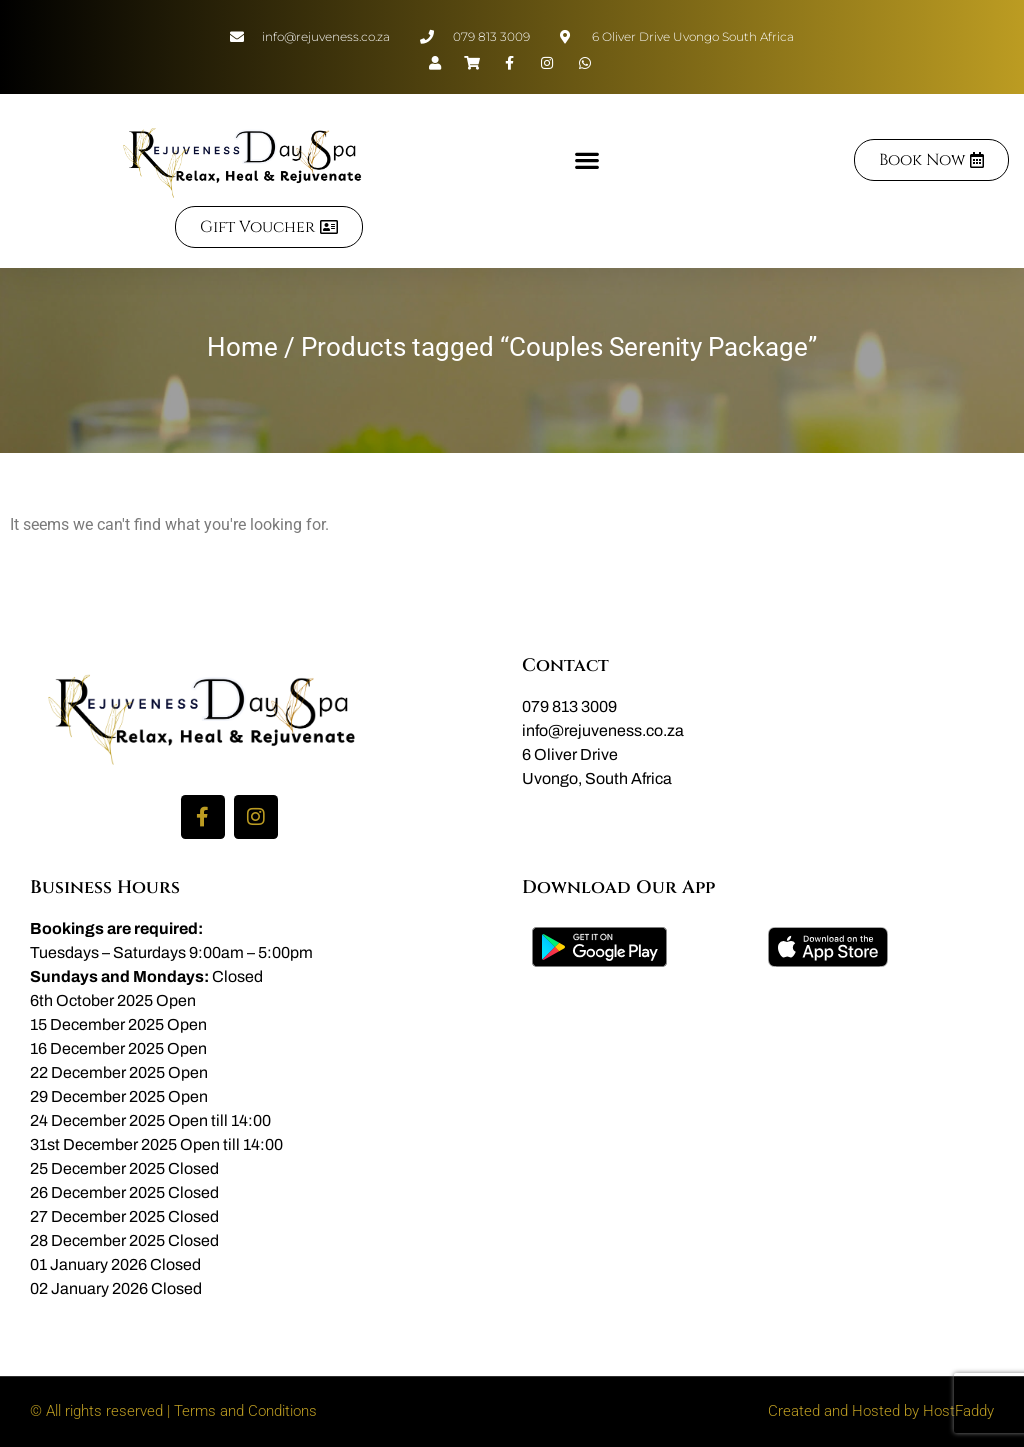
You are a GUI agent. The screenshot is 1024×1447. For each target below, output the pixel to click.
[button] (586, 159)
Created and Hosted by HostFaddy (881, 1411)
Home (242, 347)
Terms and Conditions (245, 1411)
